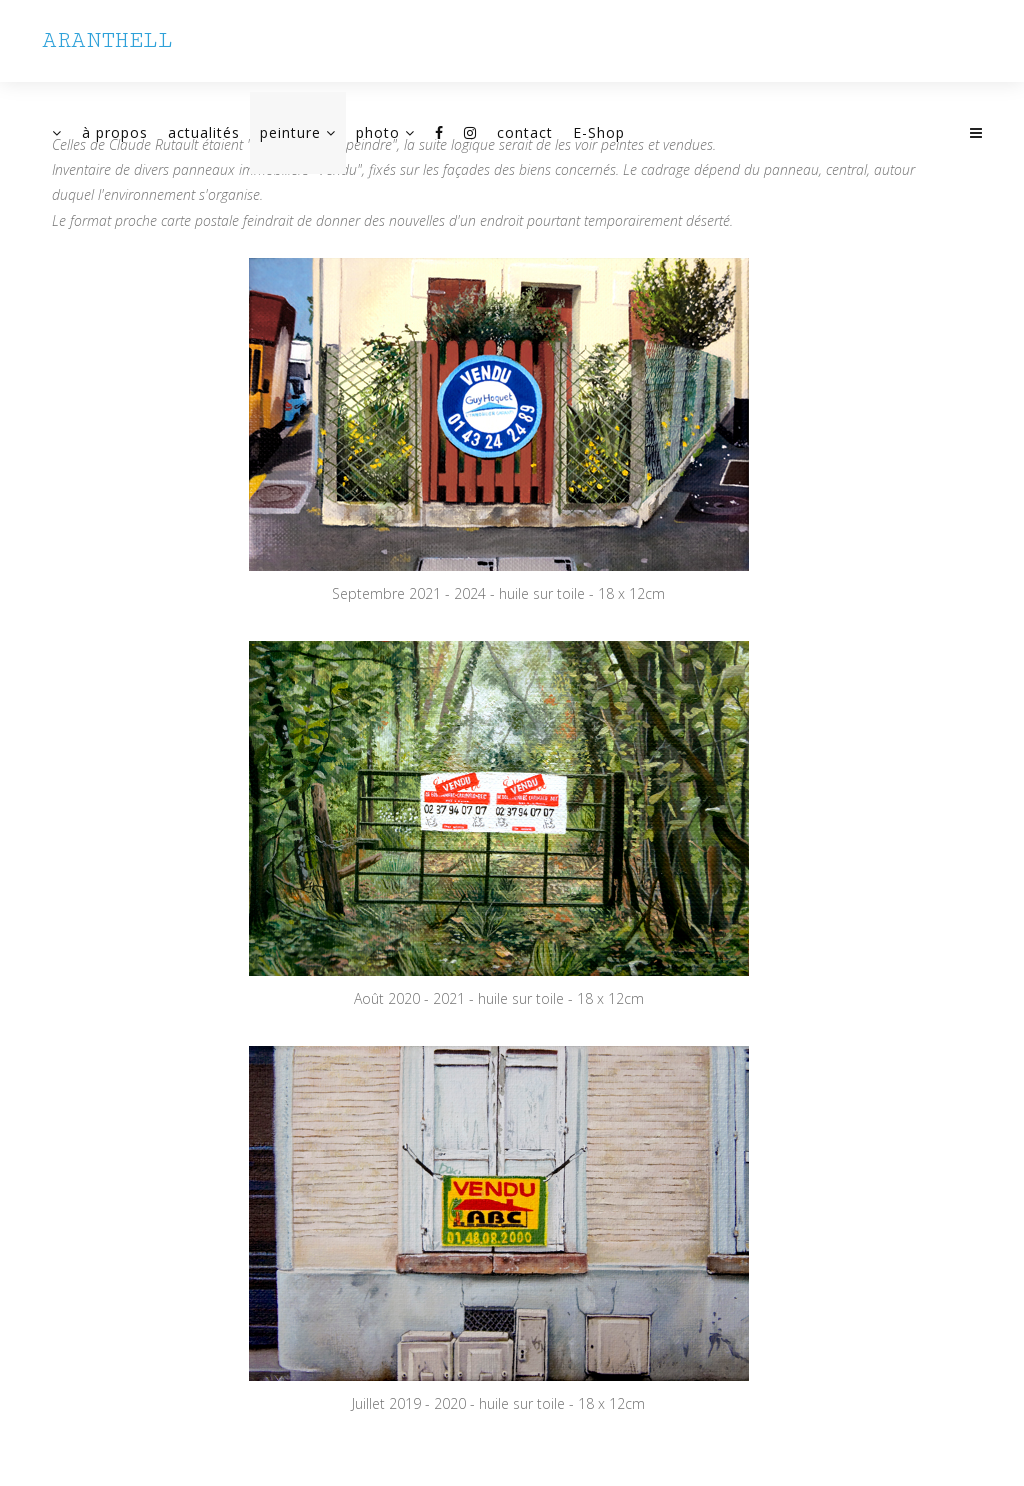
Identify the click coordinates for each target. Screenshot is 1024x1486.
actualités (204, 132)
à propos (115, 132)
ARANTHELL (107, 40)
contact (525, 132)
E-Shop (599, 132)
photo (378, 132)
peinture (290, 132)
